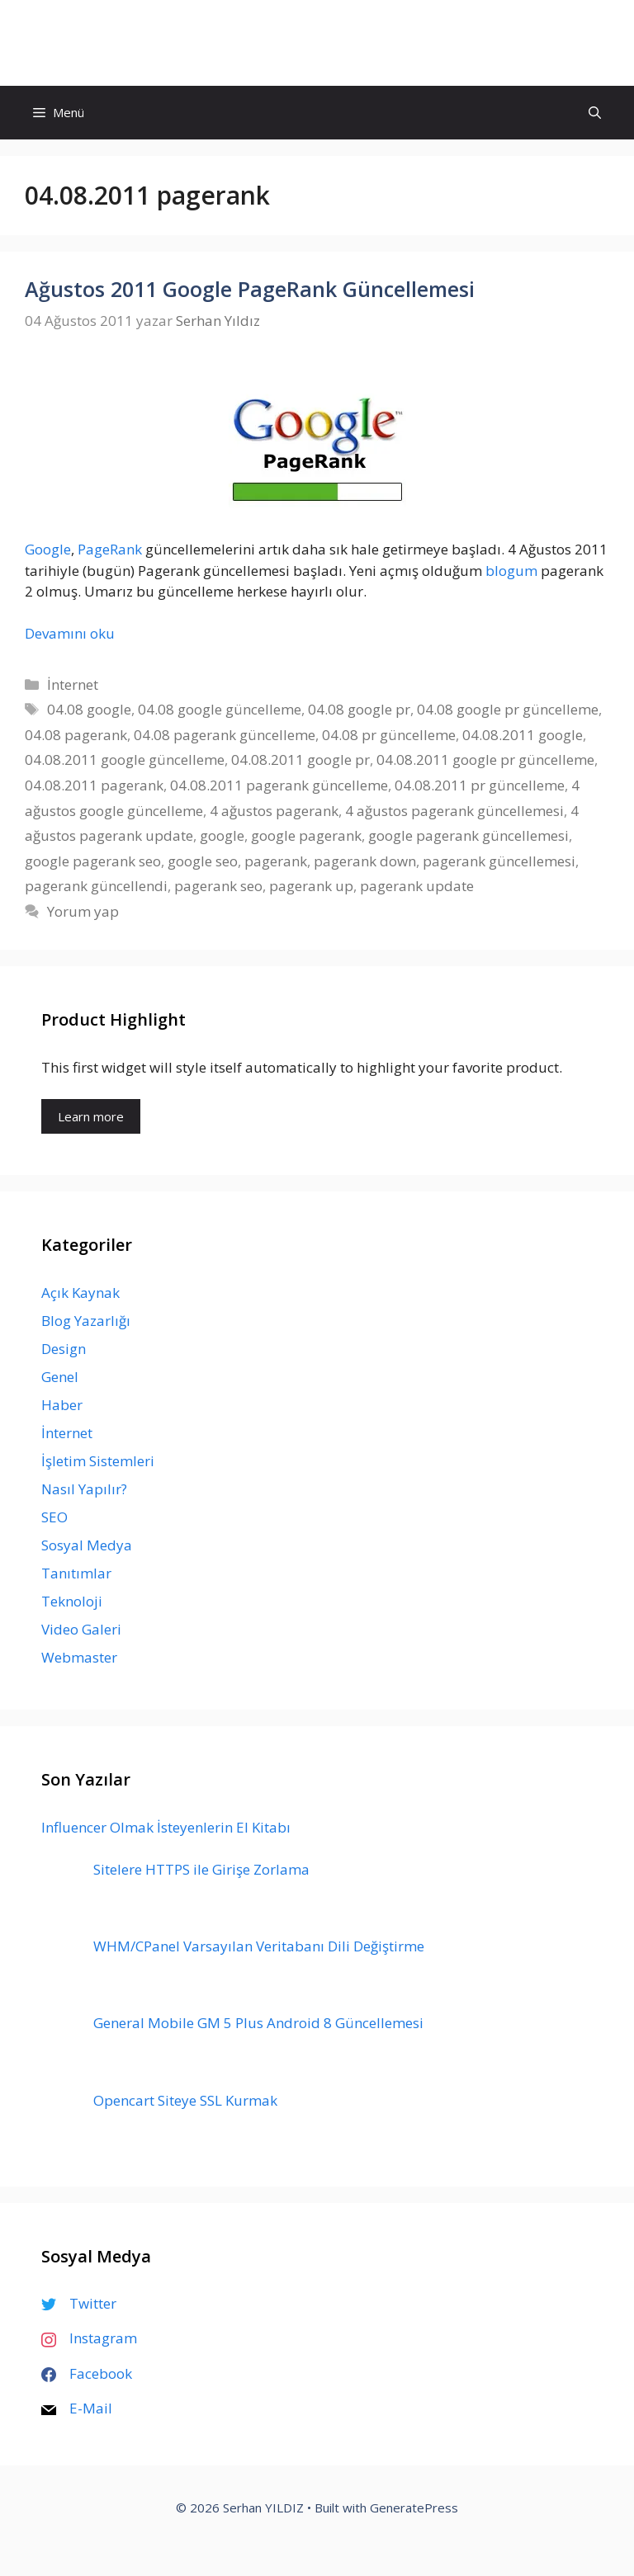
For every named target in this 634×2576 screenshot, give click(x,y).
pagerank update (417, 885)
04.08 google (89, 709)
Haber (62, 1404)
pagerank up (311, 885)
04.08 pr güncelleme (389, 734)
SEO (54, 1516)
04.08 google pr (359, 709)
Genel (59, 1376)
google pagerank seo (93, 861)
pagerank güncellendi (96, 885)
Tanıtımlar (76, 1573)
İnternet (72, 684)
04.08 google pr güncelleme (508, 709)
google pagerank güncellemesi (468, 835)
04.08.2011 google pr (300, 759)
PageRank (110, 549)
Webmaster (79, 1657)
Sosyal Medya (86, 1545)
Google (48, 549)
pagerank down (365, 861)
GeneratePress (414, 2507)
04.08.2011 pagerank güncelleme (279, 785)
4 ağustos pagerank (274, 810)
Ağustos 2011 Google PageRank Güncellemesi (250, 289)
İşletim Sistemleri (97, 1460)
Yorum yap (83, 911)
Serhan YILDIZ (317, 42)
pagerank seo (218, 885)
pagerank (275, 861)
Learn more (91, 1116)
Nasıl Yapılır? (84, 1488)
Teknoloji (71, 1601)
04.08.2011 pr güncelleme (480, 785)
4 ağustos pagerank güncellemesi (454, 810)
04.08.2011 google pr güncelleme (485, 759)
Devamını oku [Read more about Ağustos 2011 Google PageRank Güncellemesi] (70, 633)
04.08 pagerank (76, 734)
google (222, 835)
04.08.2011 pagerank (94, 785)
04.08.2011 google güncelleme (125, 759)
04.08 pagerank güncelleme (224, 734)
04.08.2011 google (522, 734)
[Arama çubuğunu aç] (594, 112)
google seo (203, 861)
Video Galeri (81, 1629)
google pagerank (306, 835)
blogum (511, 570)
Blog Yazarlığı (85, 1320)
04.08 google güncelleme (219, 709)
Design (63, 1348)
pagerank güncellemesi (499, 861)
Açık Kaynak (80, 1292)
